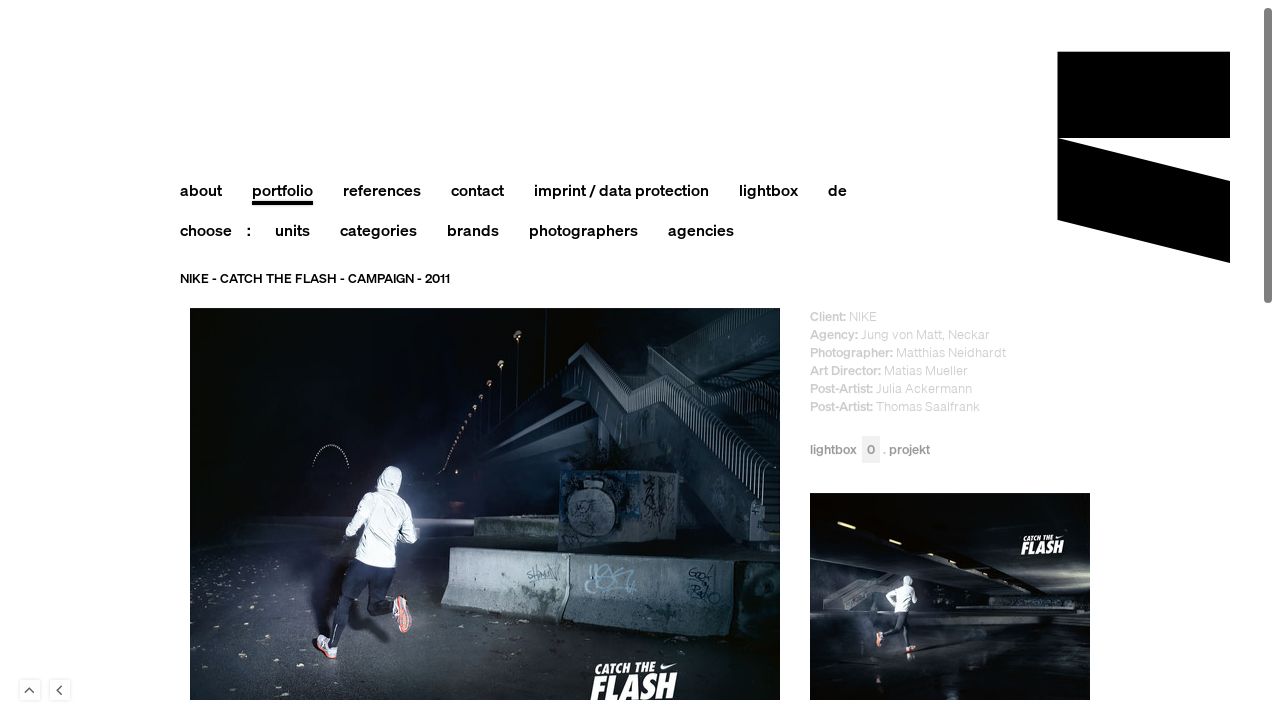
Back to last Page (60, 690)
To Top (30, 690)
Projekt (909, 450)
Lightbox (845, 450)
